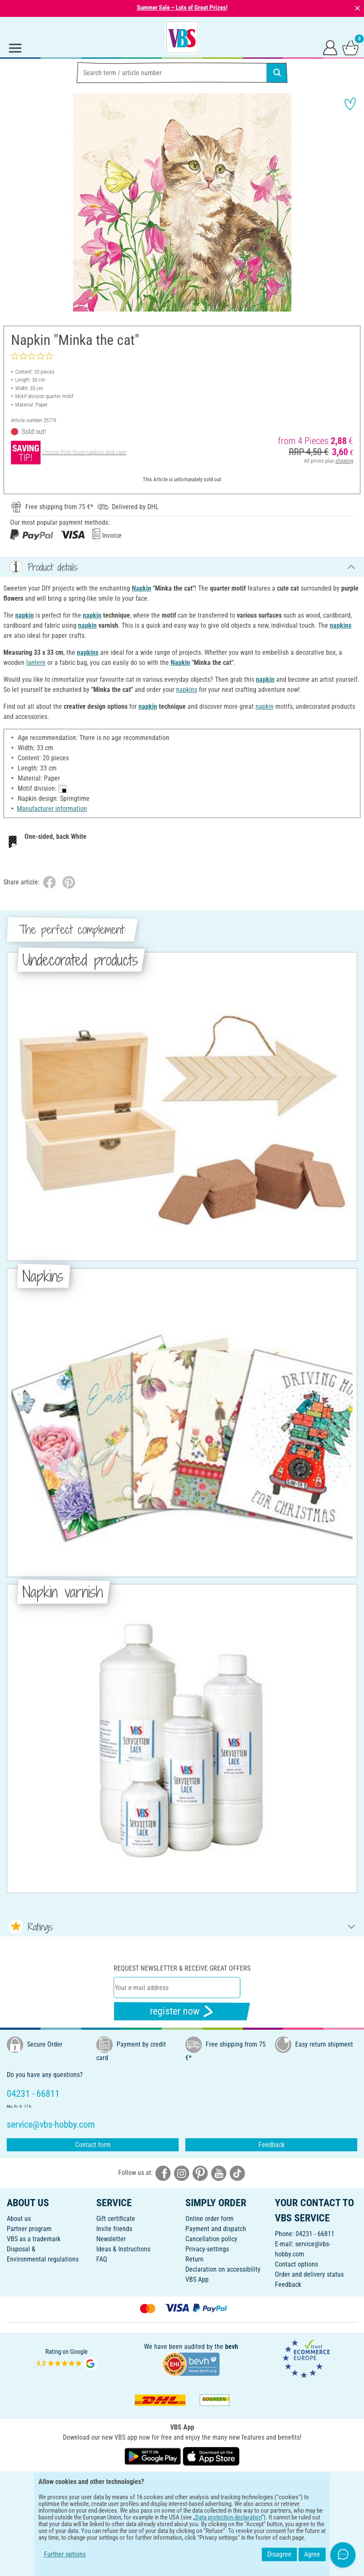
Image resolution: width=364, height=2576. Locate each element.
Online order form (209, 2219)
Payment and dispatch (215, 2229)
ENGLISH (182, 2483)
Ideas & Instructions (123, 2249)
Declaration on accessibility (223, 2269)
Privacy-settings (207, 2249)
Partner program (29, 2229)
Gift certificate (115, 2219)
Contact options (296, 2264)
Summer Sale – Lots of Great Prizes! (182, 7)
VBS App (197, 2279)
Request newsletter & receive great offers (182, 1968)
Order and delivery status (309, 2274)
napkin (24, 615)
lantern (36, 663)
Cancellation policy (211, 2239)
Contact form (93, 2145)
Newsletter (111, 2239)
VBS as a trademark (33, 2239)
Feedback (271, 2145)
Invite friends (114, 2229)
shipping (344, 461)
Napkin (141, 588)
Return (194, 2259)
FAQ (101, 2259)
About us (19, 2219)
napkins (340, 625)
